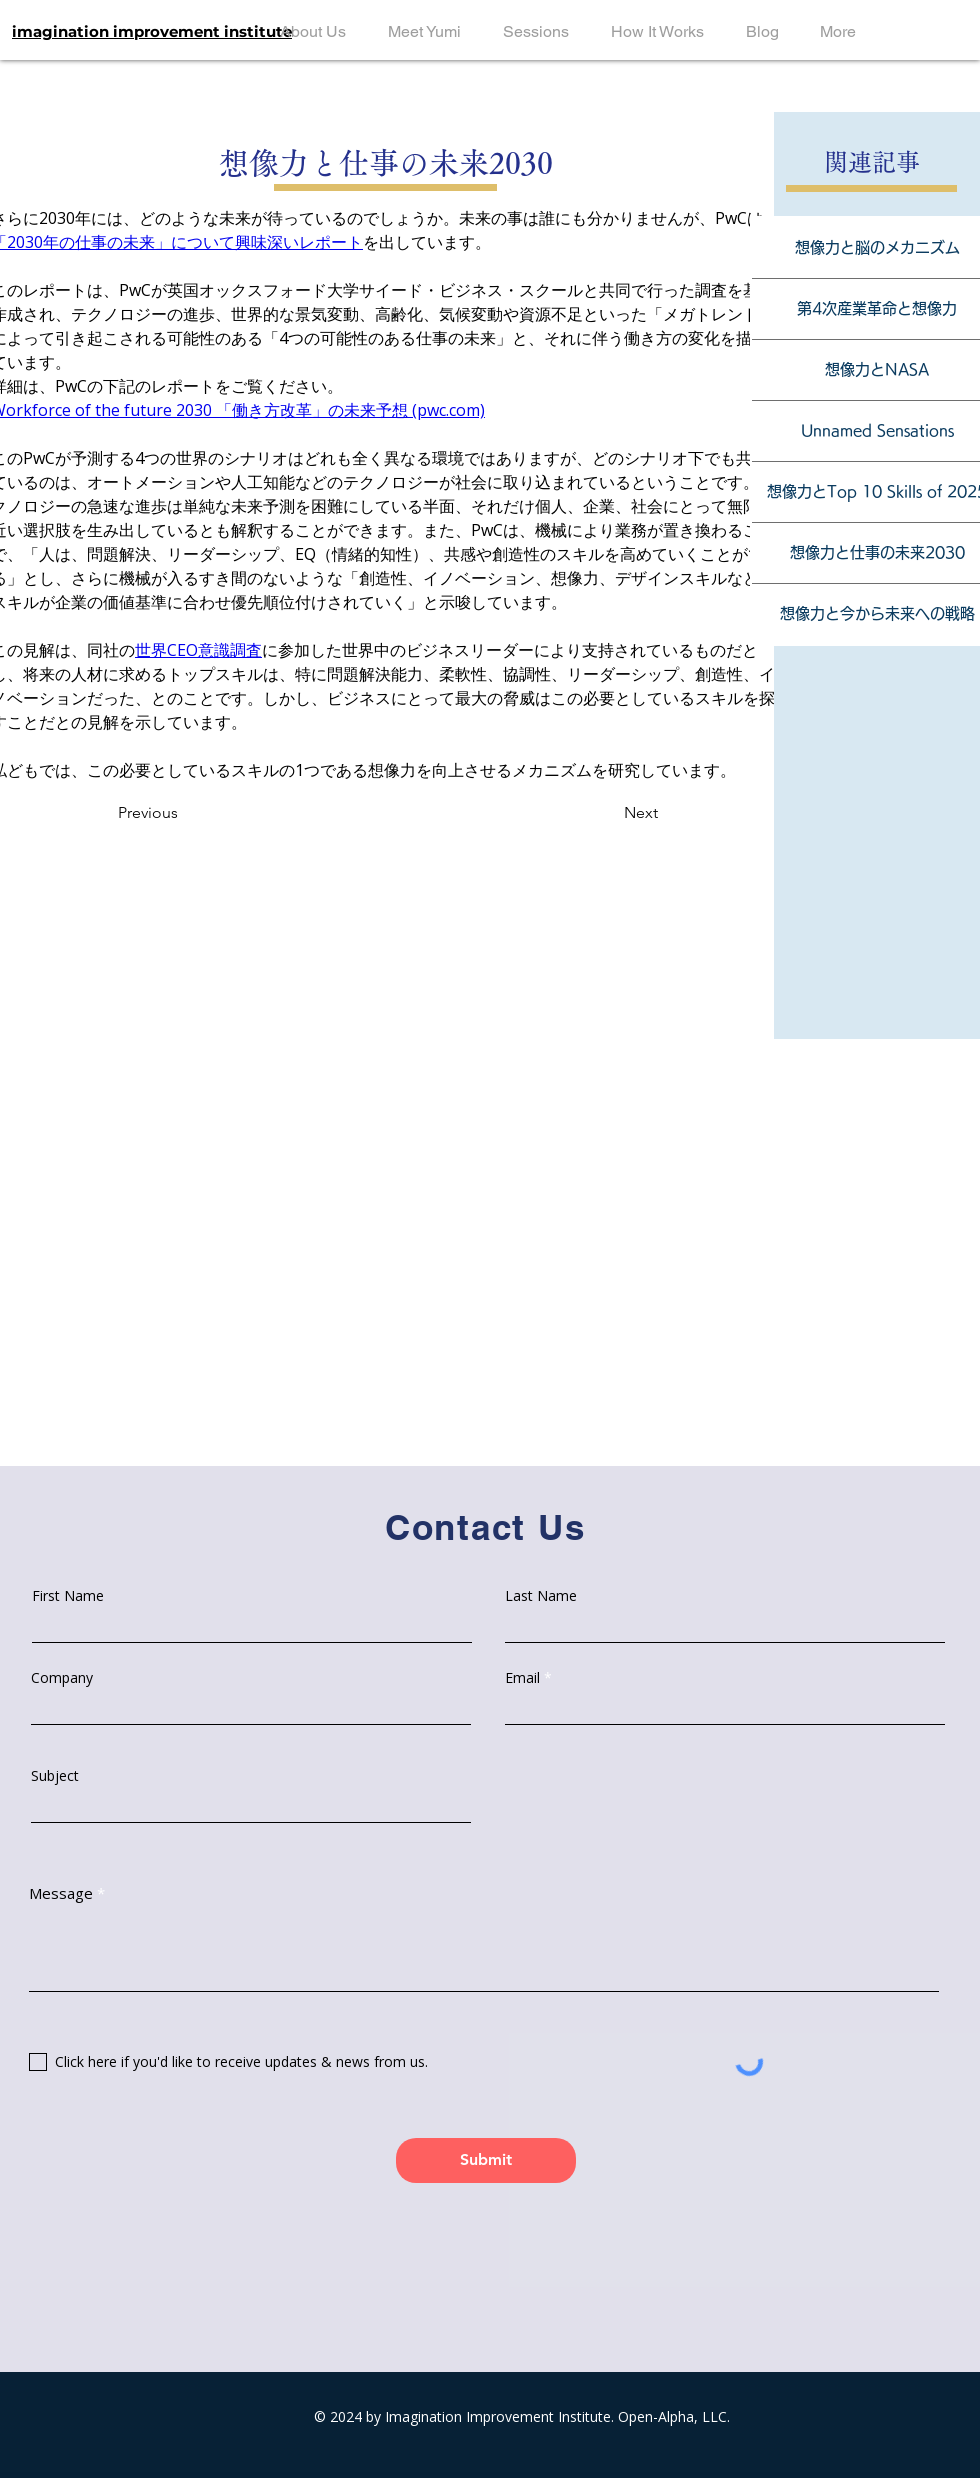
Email (522, 1678)
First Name (68, 1596)
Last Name (541, 1596)
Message (61, 1893)
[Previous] (170, 813)
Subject (55, 1776)
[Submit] (486, 2160)
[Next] (618, 813)
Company (62, 1678)
